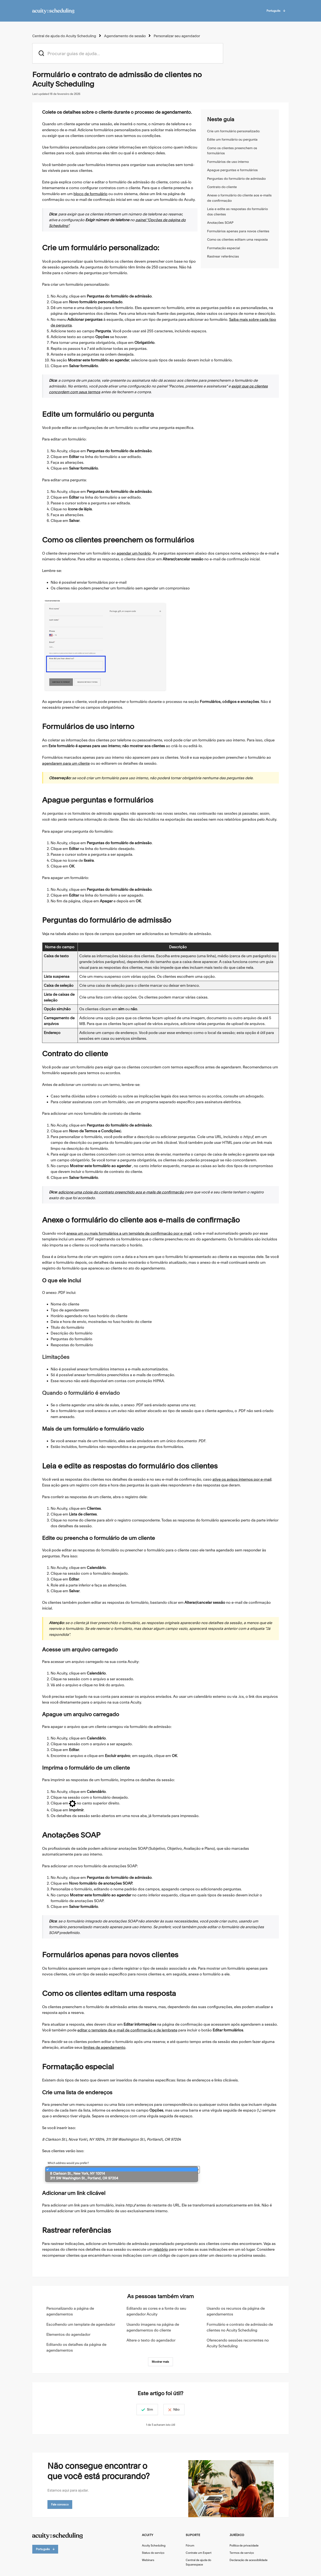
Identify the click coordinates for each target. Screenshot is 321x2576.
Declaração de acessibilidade (249, 2559)
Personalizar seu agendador (173, 36)
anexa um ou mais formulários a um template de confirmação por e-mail (128, 1233)
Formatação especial (223, 248)
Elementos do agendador (68, 2334)
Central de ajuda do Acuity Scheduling (63, 36)
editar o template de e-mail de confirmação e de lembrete (127, 2030)
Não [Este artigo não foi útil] (181, 2409)
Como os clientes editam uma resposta (237, 239)
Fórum (190, 2545)
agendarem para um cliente (66, 763)
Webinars (148, 2559)
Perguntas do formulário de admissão (236, 178)
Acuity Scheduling (153, 2545)
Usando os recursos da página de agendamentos (236, 2311)
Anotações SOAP (220, 222)
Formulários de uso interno (228, 161)
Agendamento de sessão (122, 36)
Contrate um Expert (198, 2552)
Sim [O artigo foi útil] (146, 2409)
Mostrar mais (160, 2361)
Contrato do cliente (222, 187)
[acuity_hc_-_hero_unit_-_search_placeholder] (127, 53)
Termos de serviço (242, 2552)
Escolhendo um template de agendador (80, 2324)
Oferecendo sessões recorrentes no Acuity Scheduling (238, 2343)
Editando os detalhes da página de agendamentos (76, 2347)
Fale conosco (60, 2504)
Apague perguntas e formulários (232, 170)
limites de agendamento (104, 2047)
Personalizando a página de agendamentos (70, 2311)
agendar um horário (134, 553)
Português (276, 11)
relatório (160, 2249)
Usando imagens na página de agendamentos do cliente (153, 2327)
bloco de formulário (90, 193)
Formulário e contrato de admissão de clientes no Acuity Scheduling (240, 2327)
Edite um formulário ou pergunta (232, 139)
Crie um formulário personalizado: (233, 131)
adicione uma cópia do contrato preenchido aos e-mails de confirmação (121, 1192)
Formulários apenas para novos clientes (238, 231)
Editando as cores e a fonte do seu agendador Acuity (156, 2311)
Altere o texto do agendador (151, 2340)
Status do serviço (153, 2552)
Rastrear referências (223, 256)
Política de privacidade (244, 2545)
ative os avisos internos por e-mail (241, 1479)
